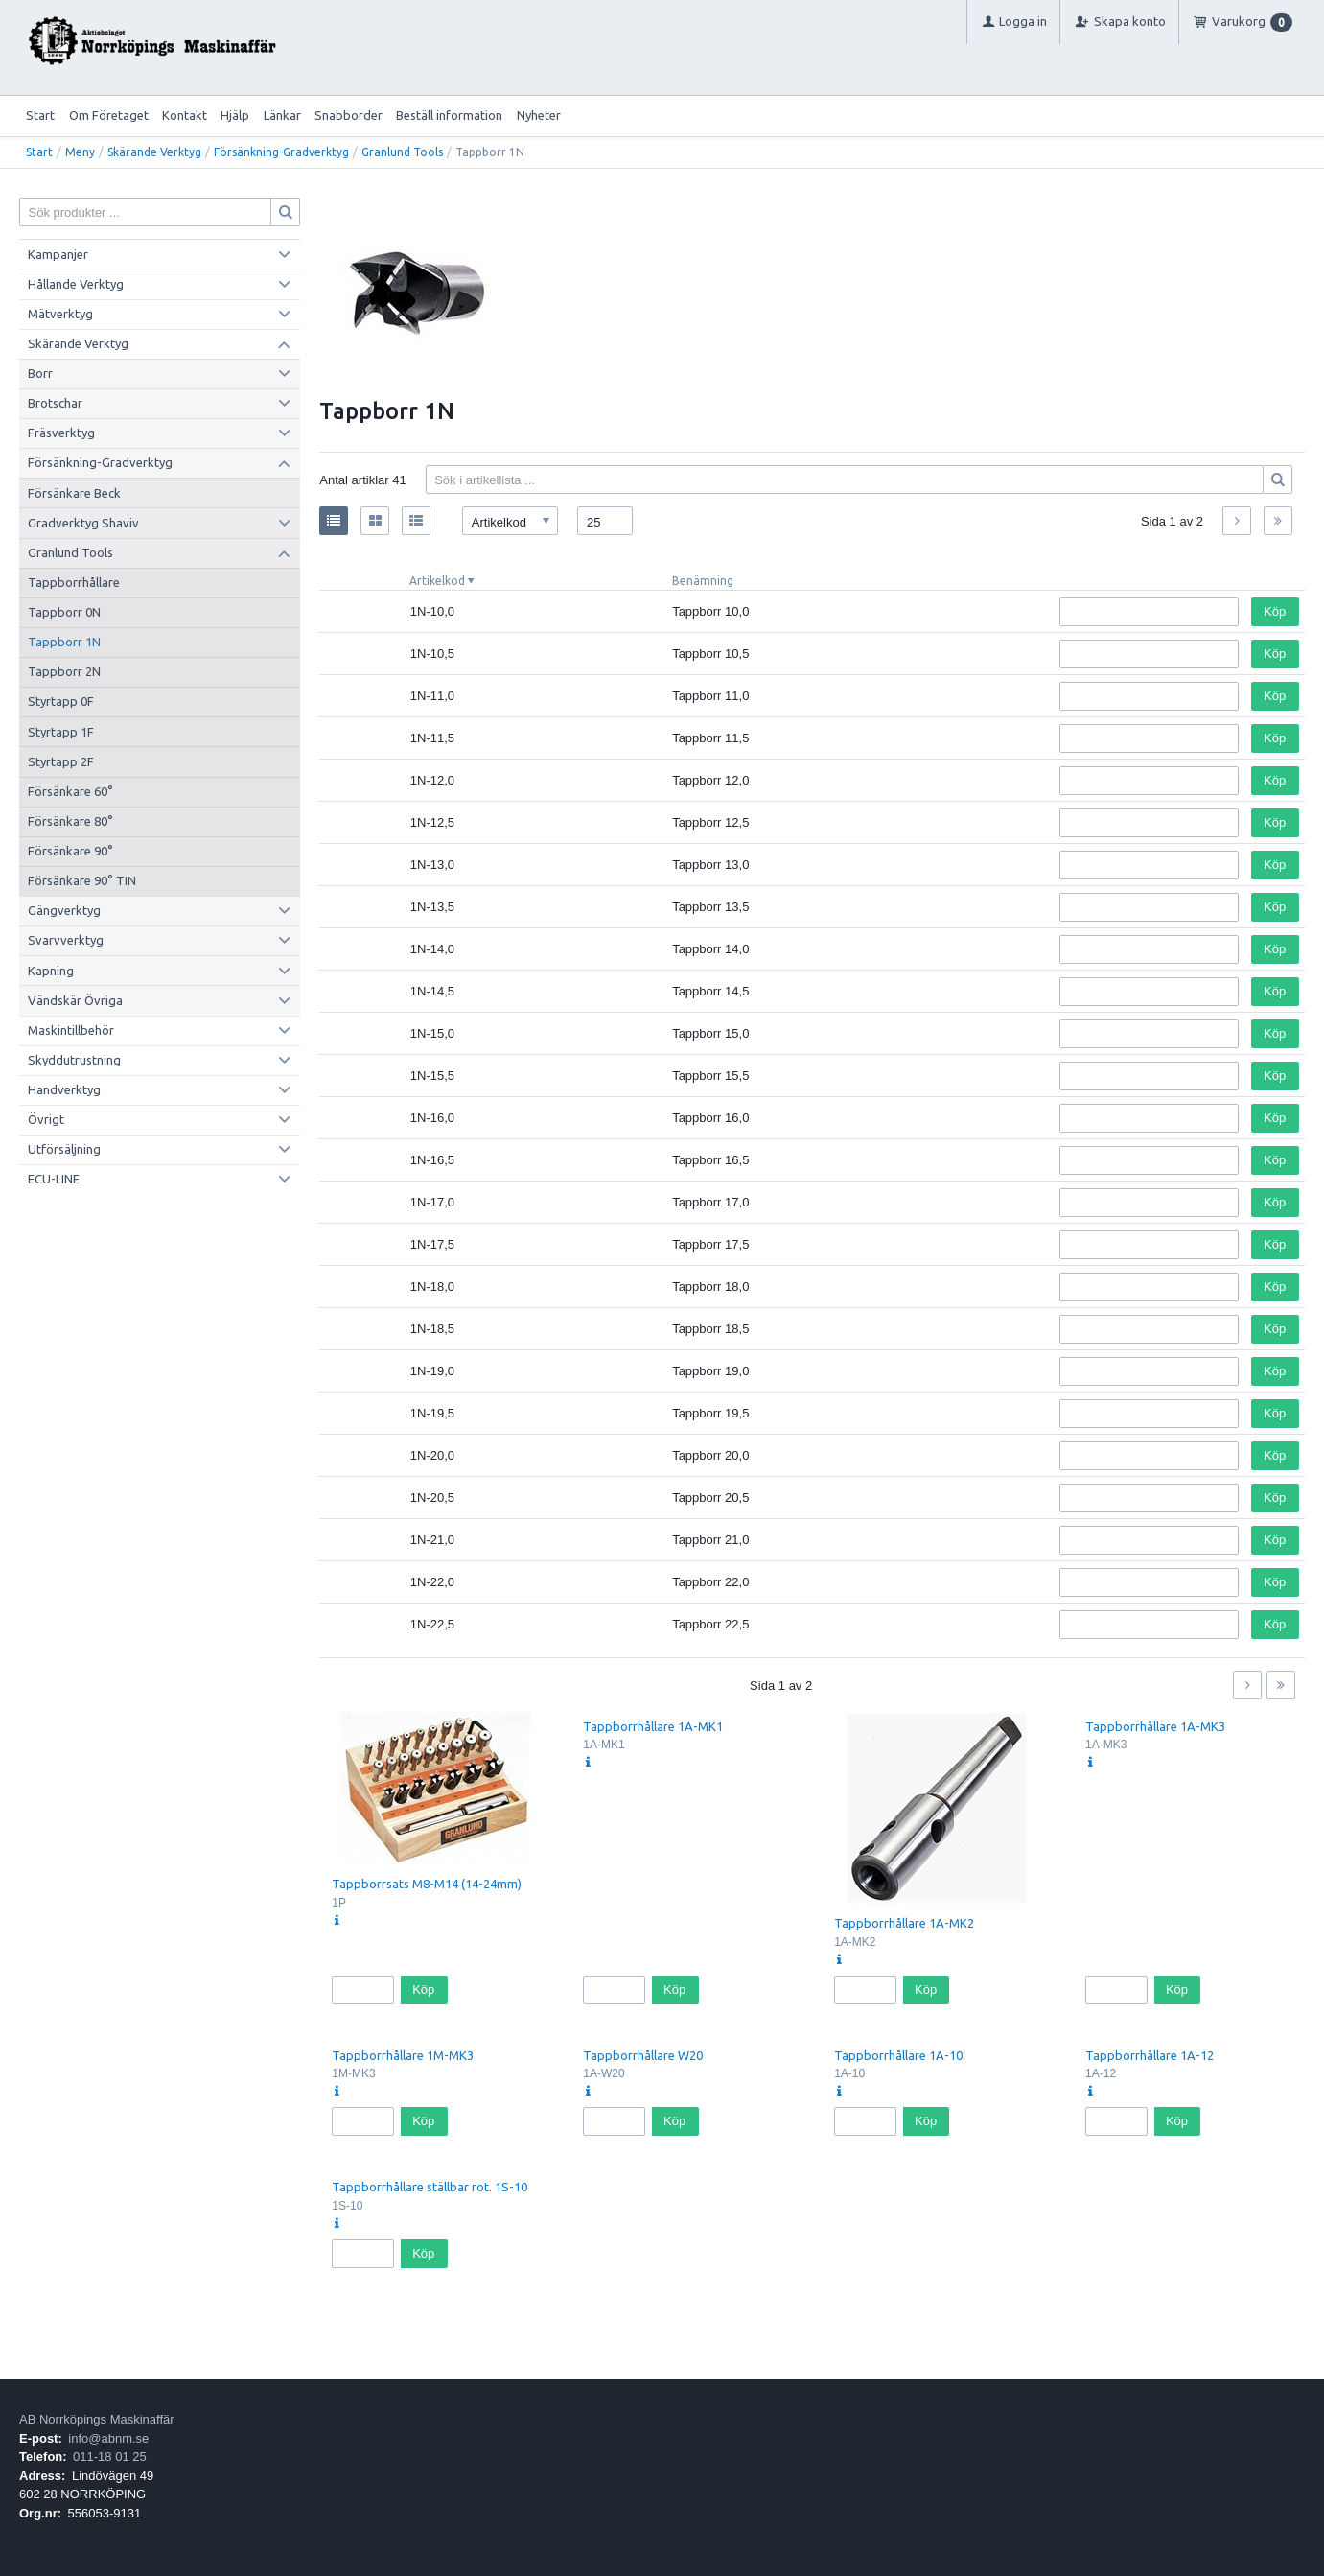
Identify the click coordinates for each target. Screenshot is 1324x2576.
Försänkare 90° (70, 850)
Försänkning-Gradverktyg (281, 152)
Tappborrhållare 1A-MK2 (904, 1923)
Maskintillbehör (71, 1030)
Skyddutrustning (74, 1059)
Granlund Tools (402, 152)
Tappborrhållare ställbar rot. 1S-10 (429, 2186)
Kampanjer (58, 254)
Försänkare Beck (74, 493)
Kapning (51, 970)
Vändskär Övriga (75, 1000)
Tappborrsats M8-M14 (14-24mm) (427, 1883)
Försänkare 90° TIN (82, 880)
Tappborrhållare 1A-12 (1149, 2055)
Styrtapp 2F (61, 761)
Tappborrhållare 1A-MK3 (1155, 1726)
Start (40, 115)
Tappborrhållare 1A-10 (898, 2055)
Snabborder (348, 115)
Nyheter (539, 115)
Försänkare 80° (70, 821)
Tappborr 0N (64, 612)
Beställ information (449, 115)
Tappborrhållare (74, 582)
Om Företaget (109, 115)
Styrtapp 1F (61, 731)
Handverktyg (64, 1089)
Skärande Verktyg (154, 152)
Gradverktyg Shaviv (83, 522)
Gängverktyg (64, 910)
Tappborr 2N (64, 671)
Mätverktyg (60, 313)
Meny (80, 152)
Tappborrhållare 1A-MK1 (653, 1726)
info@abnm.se (108, 2438)
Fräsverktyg (61, 432)
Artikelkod (437, 580)
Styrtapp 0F (61, 701)
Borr (40, 373)
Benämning (702, 580)
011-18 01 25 (110, 2456)
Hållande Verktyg (76, 284)
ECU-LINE (54, 1178)
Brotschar (55, 403)
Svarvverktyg (66, 940)
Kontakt (184, 115)
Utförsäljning (64, 1149)
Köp (1275, 611)
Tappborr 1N (64, 641)
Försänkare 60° (70, 791)
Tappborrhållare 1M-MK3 (403, 2055)
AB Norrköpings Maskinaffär (96, 2419)
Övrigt (46, 1119)
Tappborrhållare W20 (643, 2055)
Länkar (282, 115)
